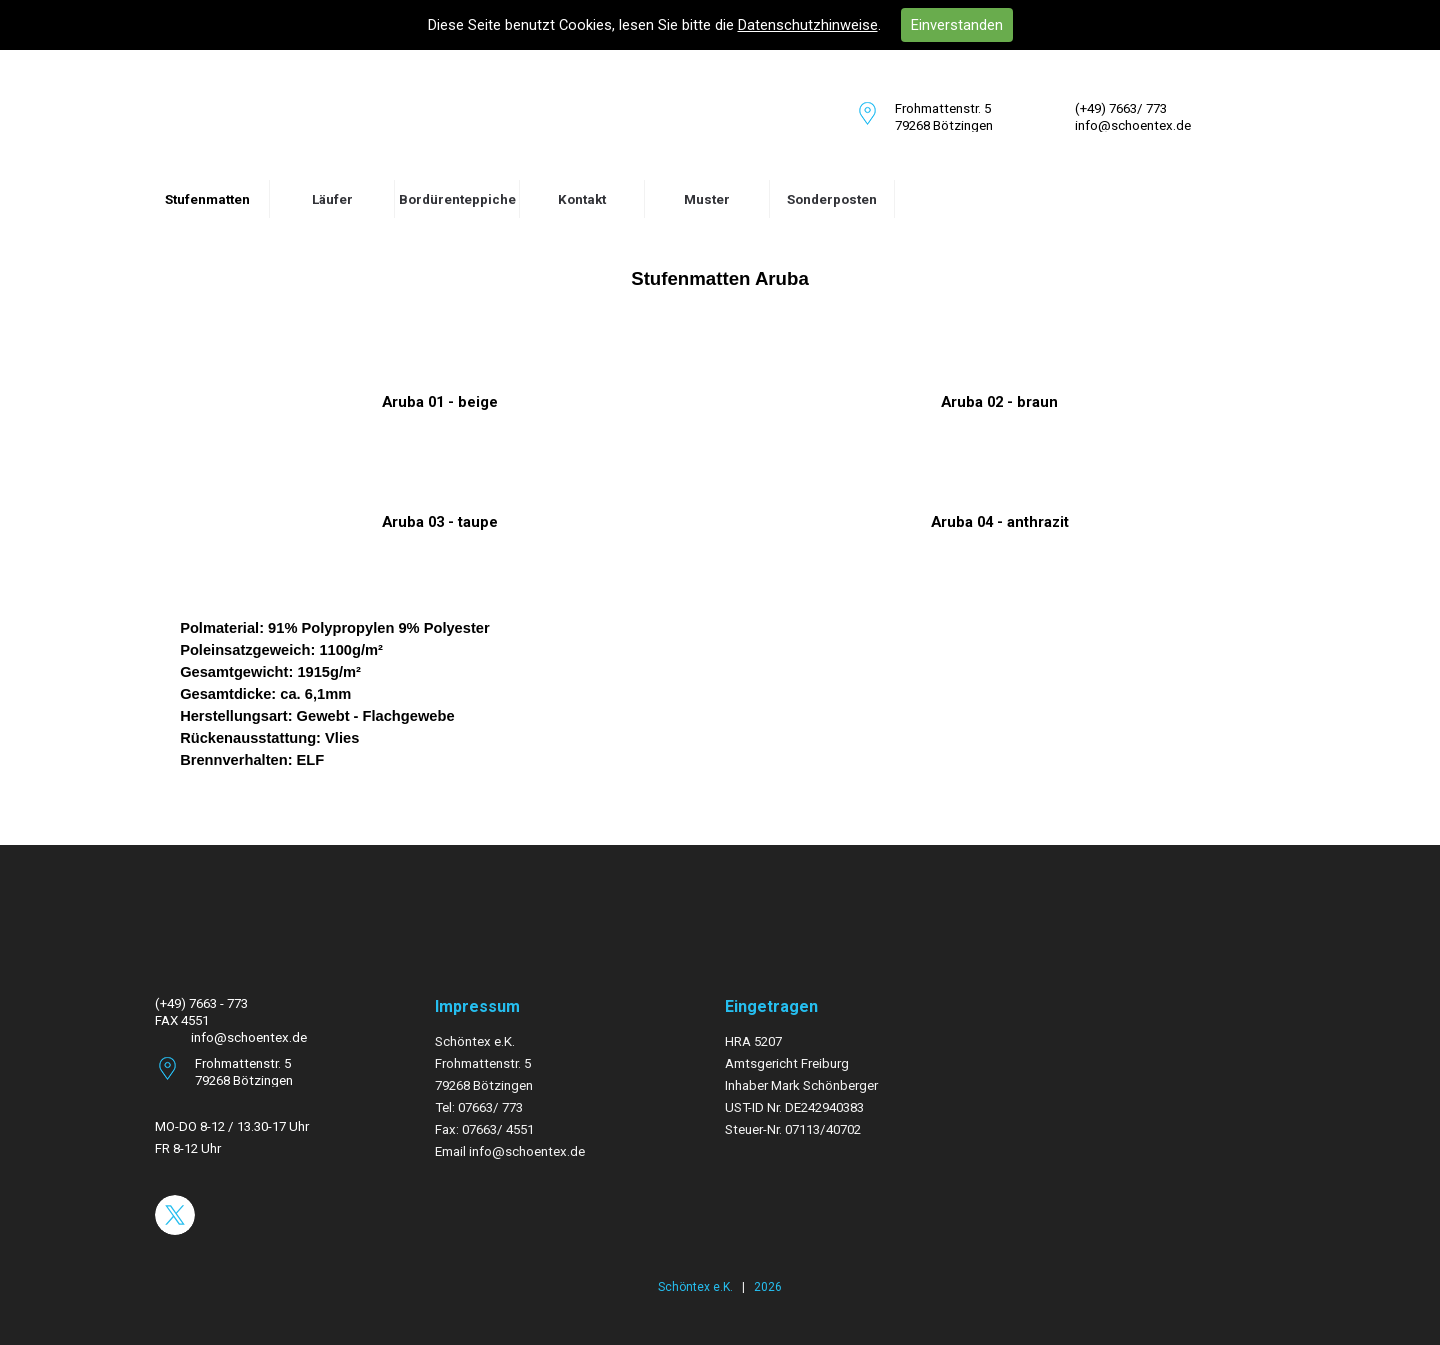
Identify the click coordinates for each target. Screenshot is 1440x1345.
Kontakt (582, 199)
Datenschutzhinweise (808, 25)
